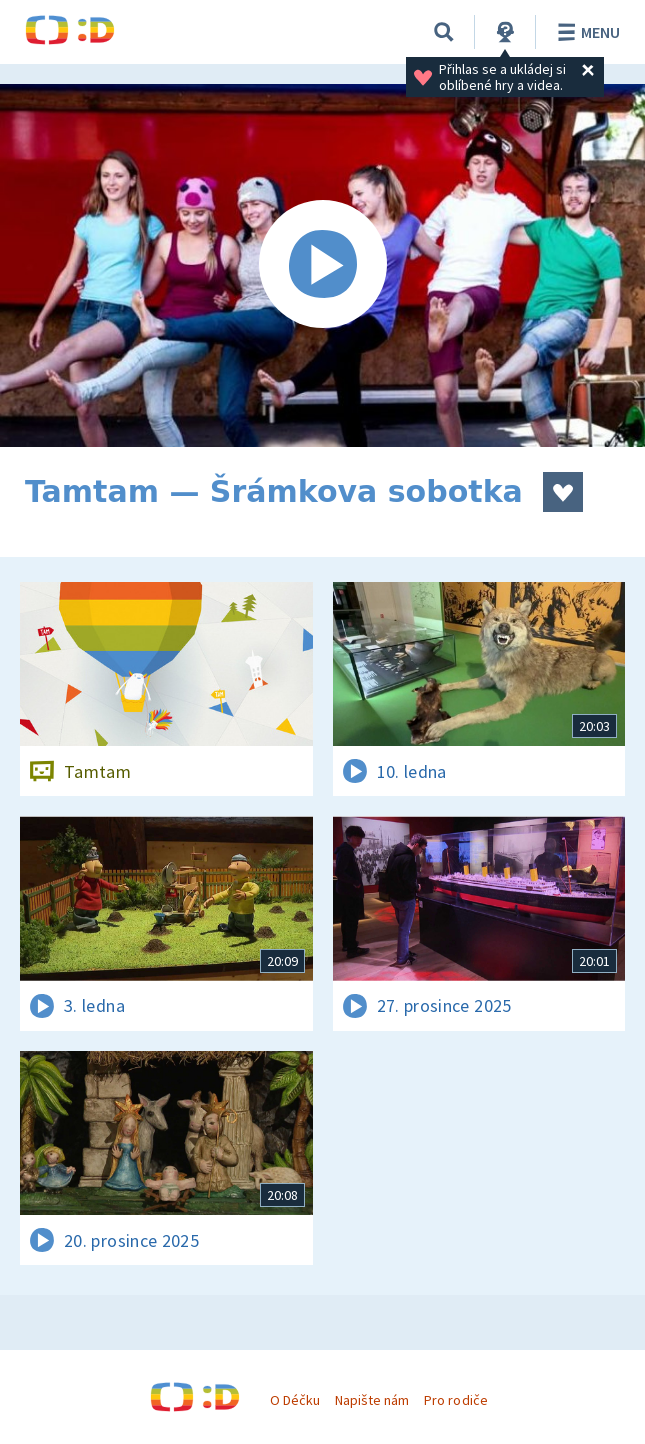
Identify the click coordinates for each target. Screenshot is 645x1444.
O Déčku (295, 1400)
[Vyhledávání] (444, 32)
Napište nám (372, 1400)
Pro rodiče (455, 1400)
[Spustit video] (322, 265)
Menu (585, 32)
